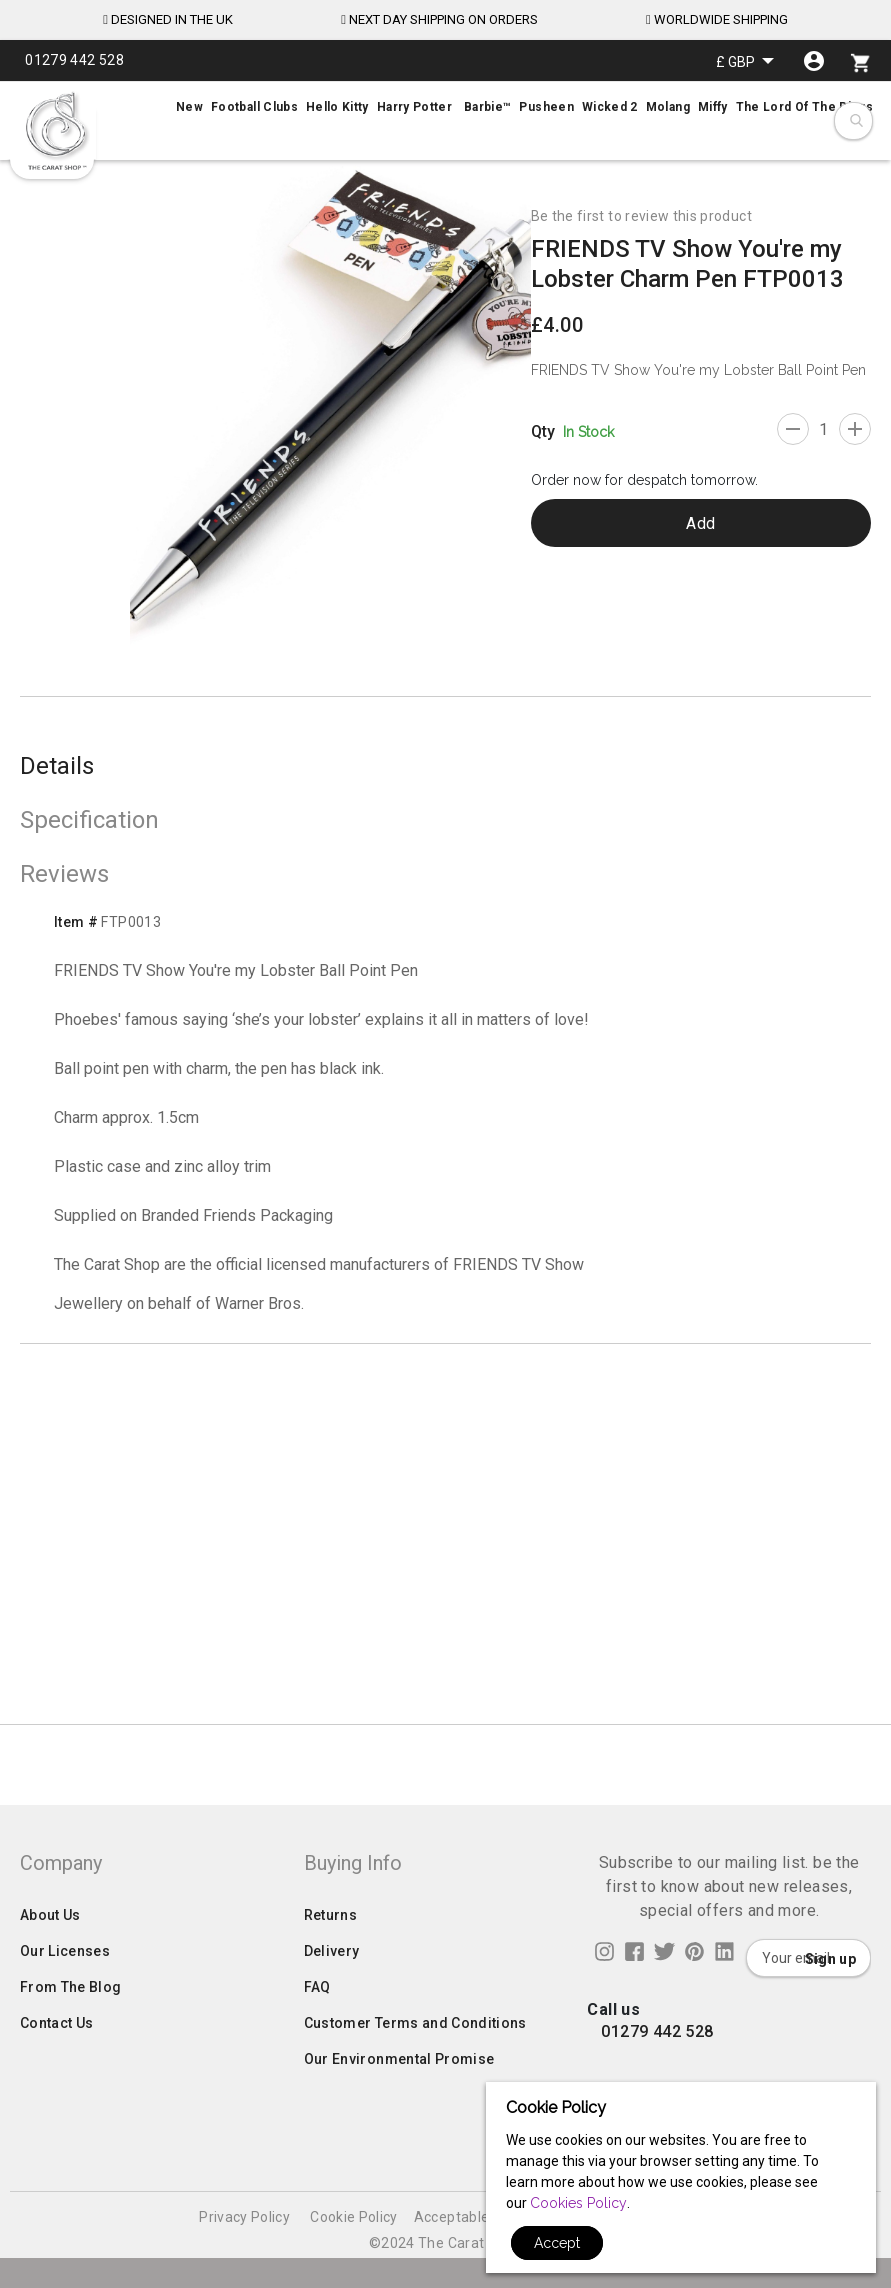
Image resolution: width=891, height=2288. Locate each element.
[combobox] (855, 121)
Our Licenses (65, 2021)
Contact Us (57, 2093)
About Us (50, 1985)
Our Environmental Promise (399, 2129)
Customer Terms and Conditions (415, 2093)
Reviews (64, 874)
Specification (89, 820)
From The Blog (71, 2057)
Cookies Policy (578, 2203)
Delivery (332, 2021)
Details (57, 766)
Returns (330, 1985)
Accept (557, 2243)
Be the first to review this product (641, 216)
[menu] (445, 107)
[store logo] (55, 131)
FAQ (317, 2057)
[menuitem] (445, 107)
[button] (745, 61)
